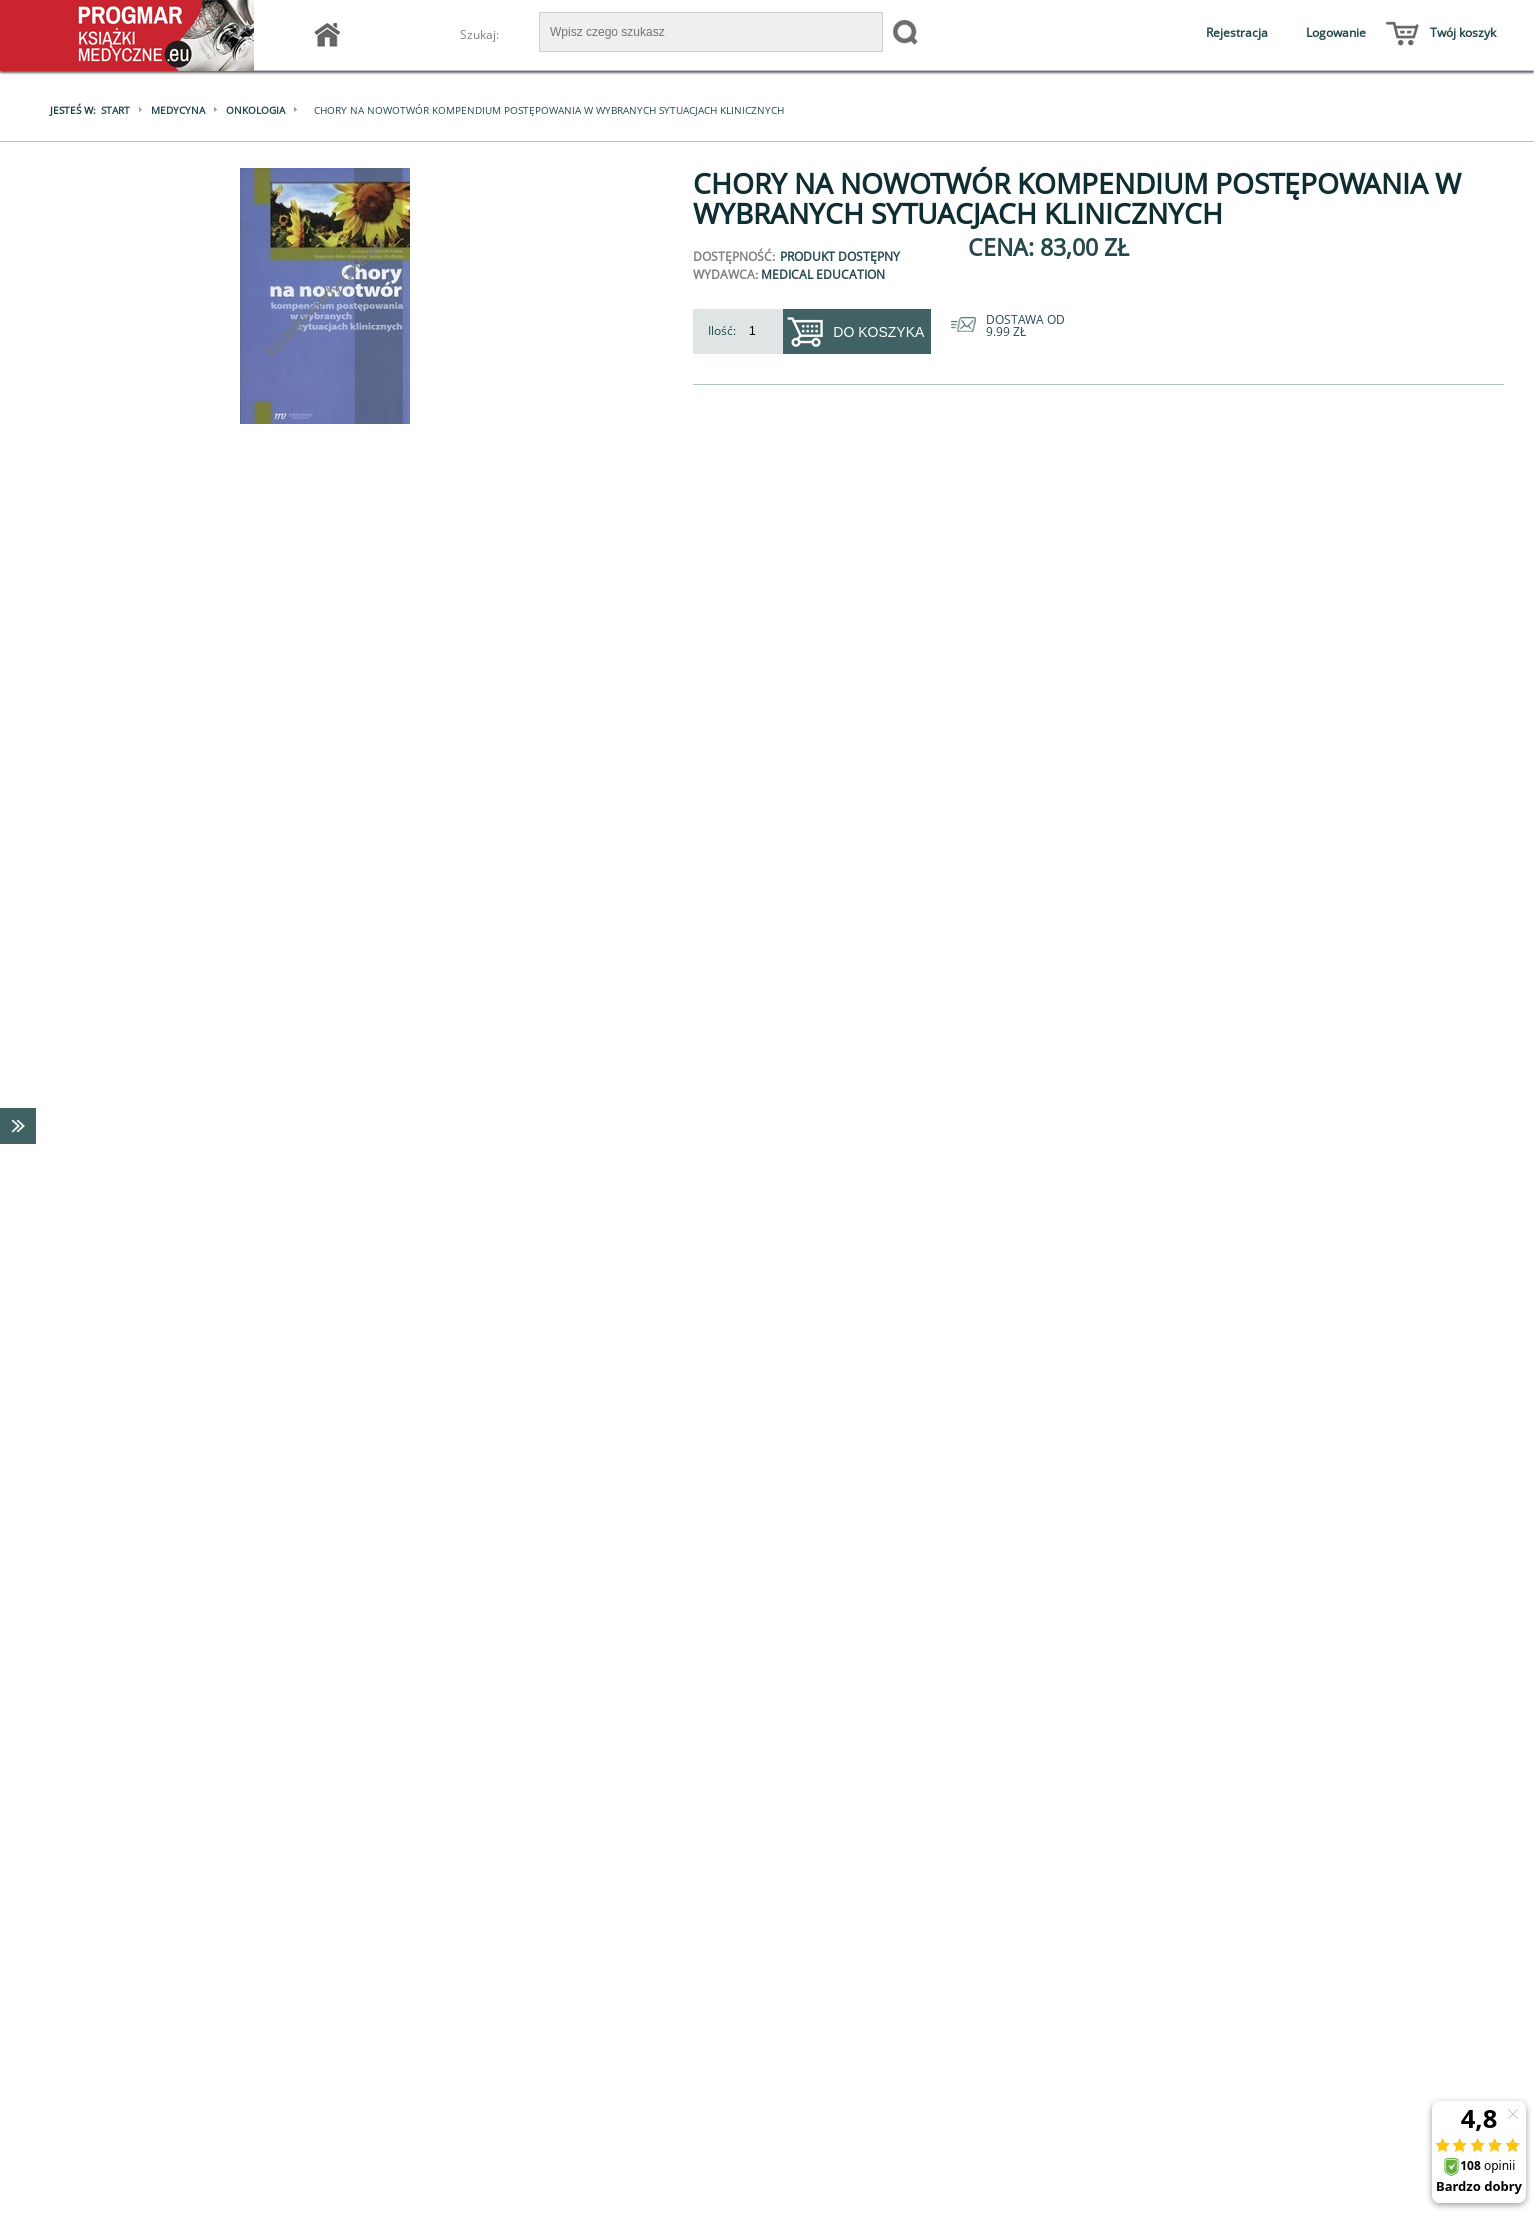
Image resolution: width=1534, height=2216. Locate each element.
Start (115, 110)
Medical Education (823, 274)
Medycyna (178, 110)
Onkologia (255, 110)
